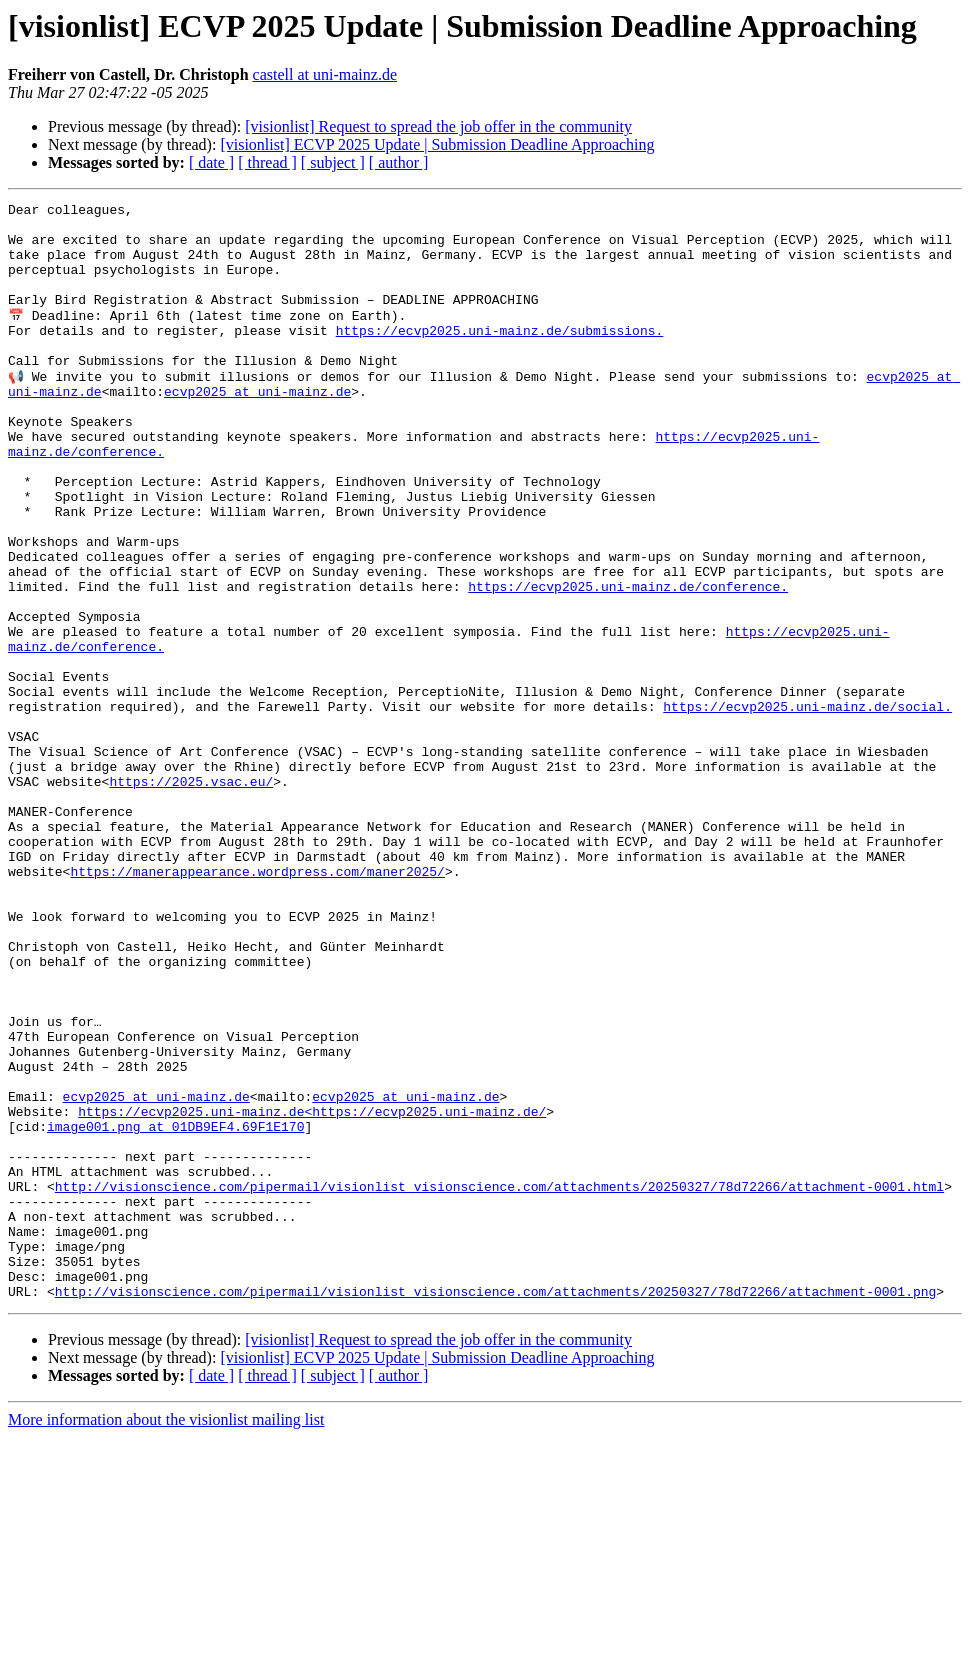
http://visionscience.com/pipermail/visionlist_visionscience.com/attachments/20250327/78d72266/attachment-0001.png (495, 1508)
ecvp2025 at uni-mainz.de (257, 428)
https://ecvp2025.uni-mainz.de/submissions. (500, 356)
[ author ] (399, 162)
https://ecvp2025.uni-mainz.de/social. (807, 806)
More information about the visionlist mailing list (166, 1636)
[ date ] (211, 162)
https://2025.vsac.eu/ (191, 896)
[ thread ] (267, 162)
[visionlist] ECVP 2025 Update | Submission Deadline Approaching (437, 144)
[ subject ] (333, 162)
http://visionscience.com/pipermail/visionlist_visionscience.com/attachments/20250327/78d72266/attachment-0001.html (499, 1382)
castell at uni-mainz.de (325, 74)
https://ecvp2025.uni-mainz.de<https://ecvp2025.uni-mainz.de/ (312, 1292)
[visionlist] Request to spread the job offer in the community (438, 126)
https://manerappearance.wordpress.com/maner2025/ (257, 1004)
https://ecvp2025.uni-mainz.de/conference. (628, 662)
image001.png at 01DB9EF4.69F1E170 (175, 1310)
